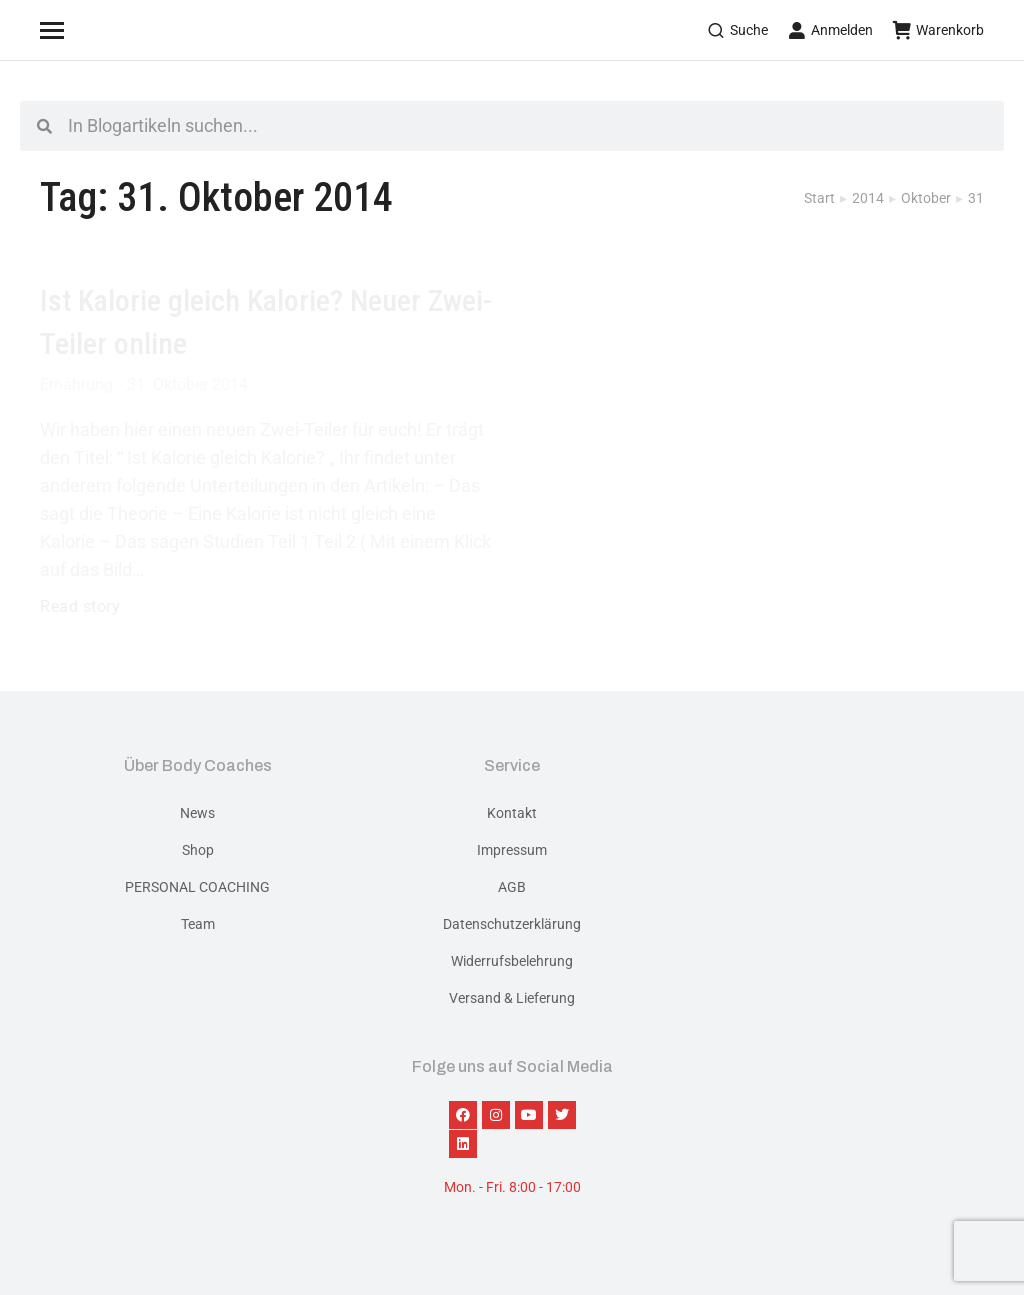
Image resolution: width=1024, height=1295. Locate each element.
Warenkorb (938, 30)
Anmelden (830, 30)
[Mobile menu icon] (77, 30)
